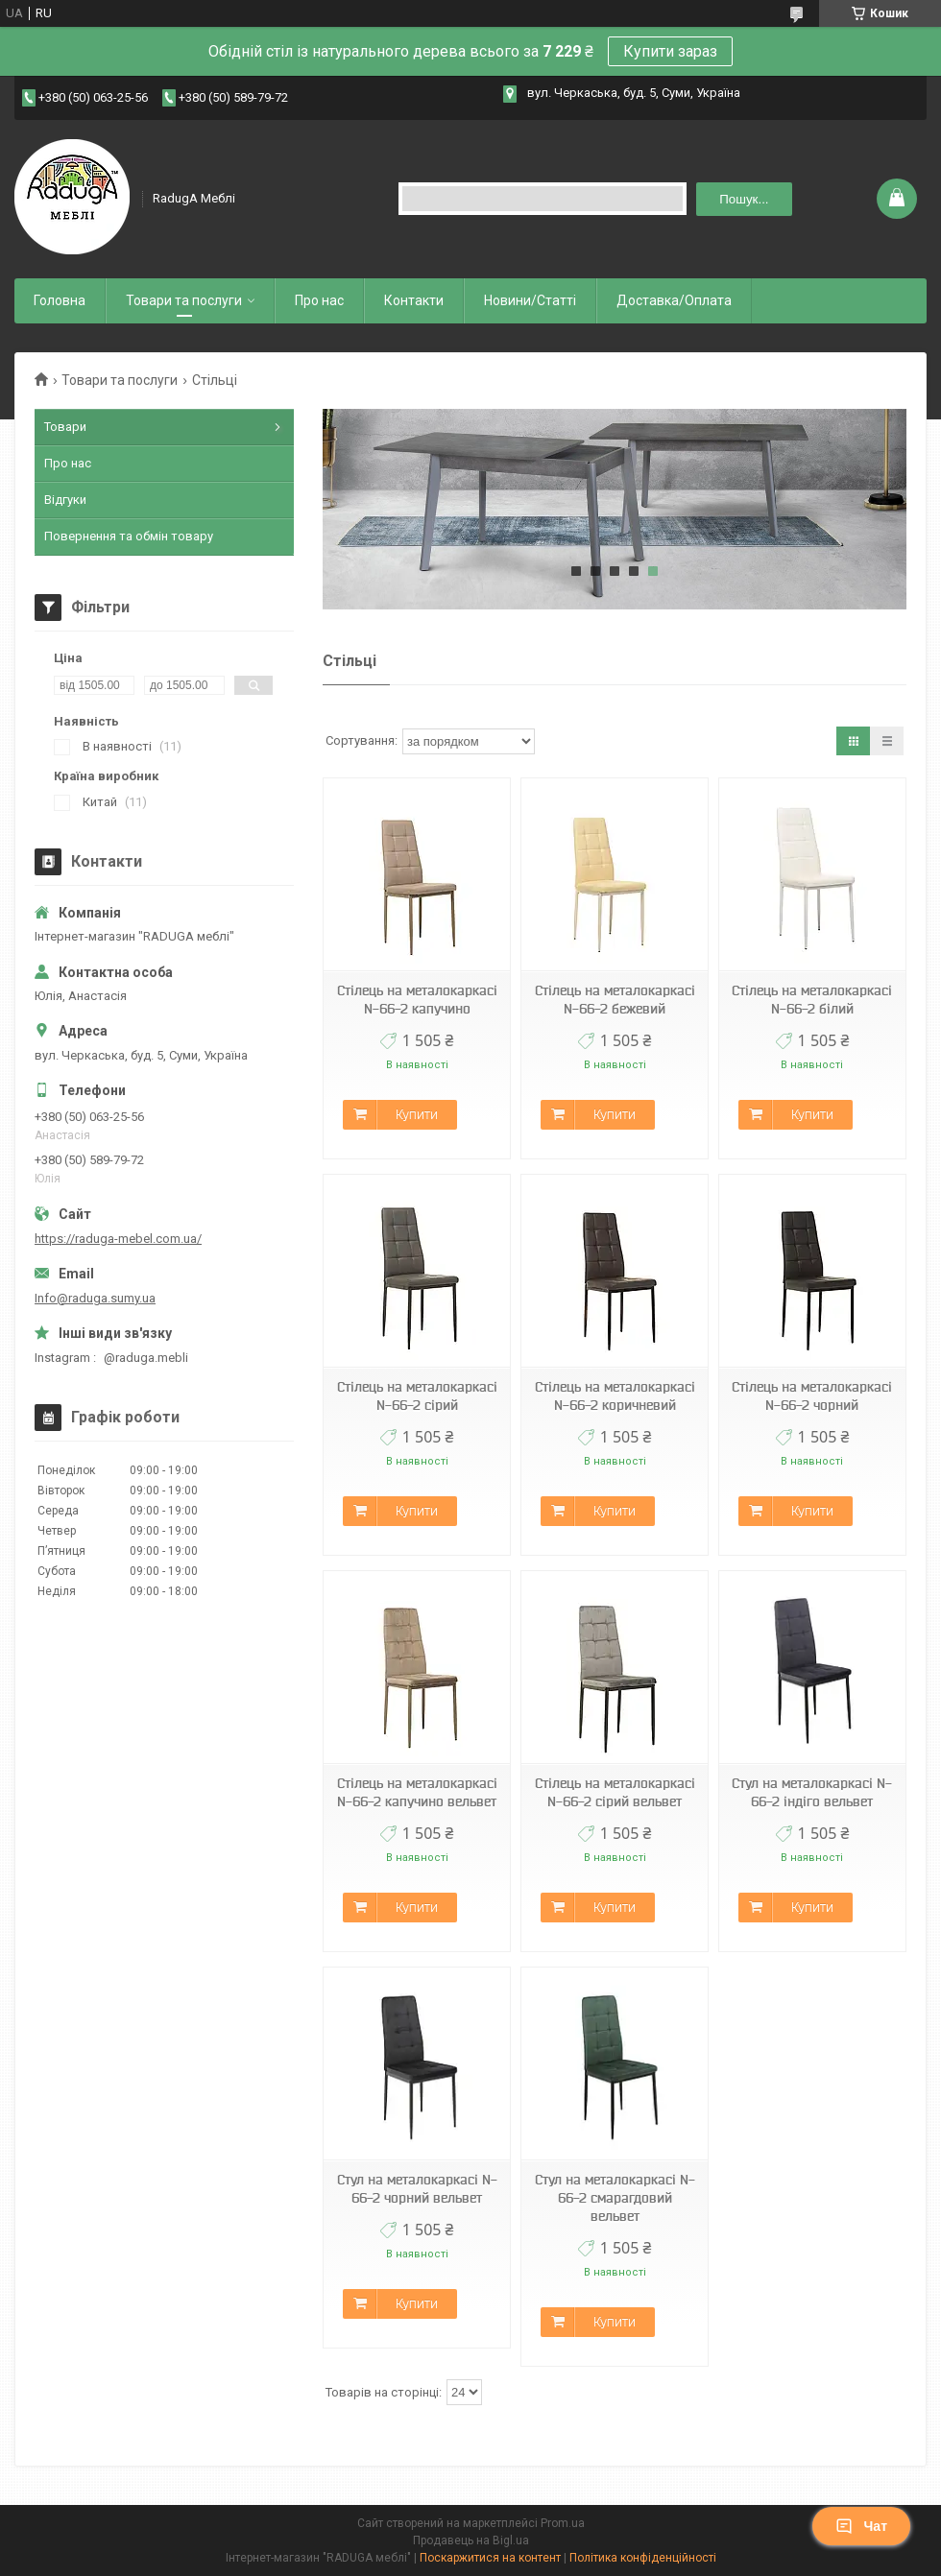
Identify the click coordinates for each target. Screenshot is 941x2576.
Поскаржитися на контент (490, 2557)
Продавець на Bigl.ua (471, 2540)
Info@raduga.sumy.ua (95, 1298)
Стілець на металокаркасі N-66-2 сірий (417, 1396)
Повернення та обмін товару (128, 536)
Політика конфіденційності (642, 2557)
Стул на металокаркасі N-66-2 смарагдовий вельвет (615, 2198)
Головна (59, 300)
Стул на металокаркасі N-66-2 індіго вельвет (812, 1792)
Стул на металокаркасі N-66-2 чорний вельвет (417, 2189)
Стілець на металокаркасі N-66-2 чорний (812, 1396)
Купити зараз (670, 51)
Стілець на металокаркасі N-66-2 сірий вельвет (615, 1792)
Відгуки (65, 499)
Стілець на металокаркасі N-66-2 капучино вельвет (417, 1792)
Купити (417, 1114)
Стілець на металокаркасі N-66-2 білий (812, 999)
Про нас (319, 300)
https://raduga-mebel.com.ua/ (118, 1238)
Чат (861, 2526)
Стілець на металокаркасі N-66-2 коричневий (615, 1396)
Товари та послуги (184, 300)
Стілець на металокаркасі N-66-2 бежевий (615, 999)
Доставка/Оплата (674, 300)
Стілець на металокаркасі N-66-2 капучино (417, 999)
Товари (65, 426)
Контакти (414, 300)
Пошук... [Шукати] (743, 199)
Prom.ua (563, 2523)
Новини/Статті (530, 300)
